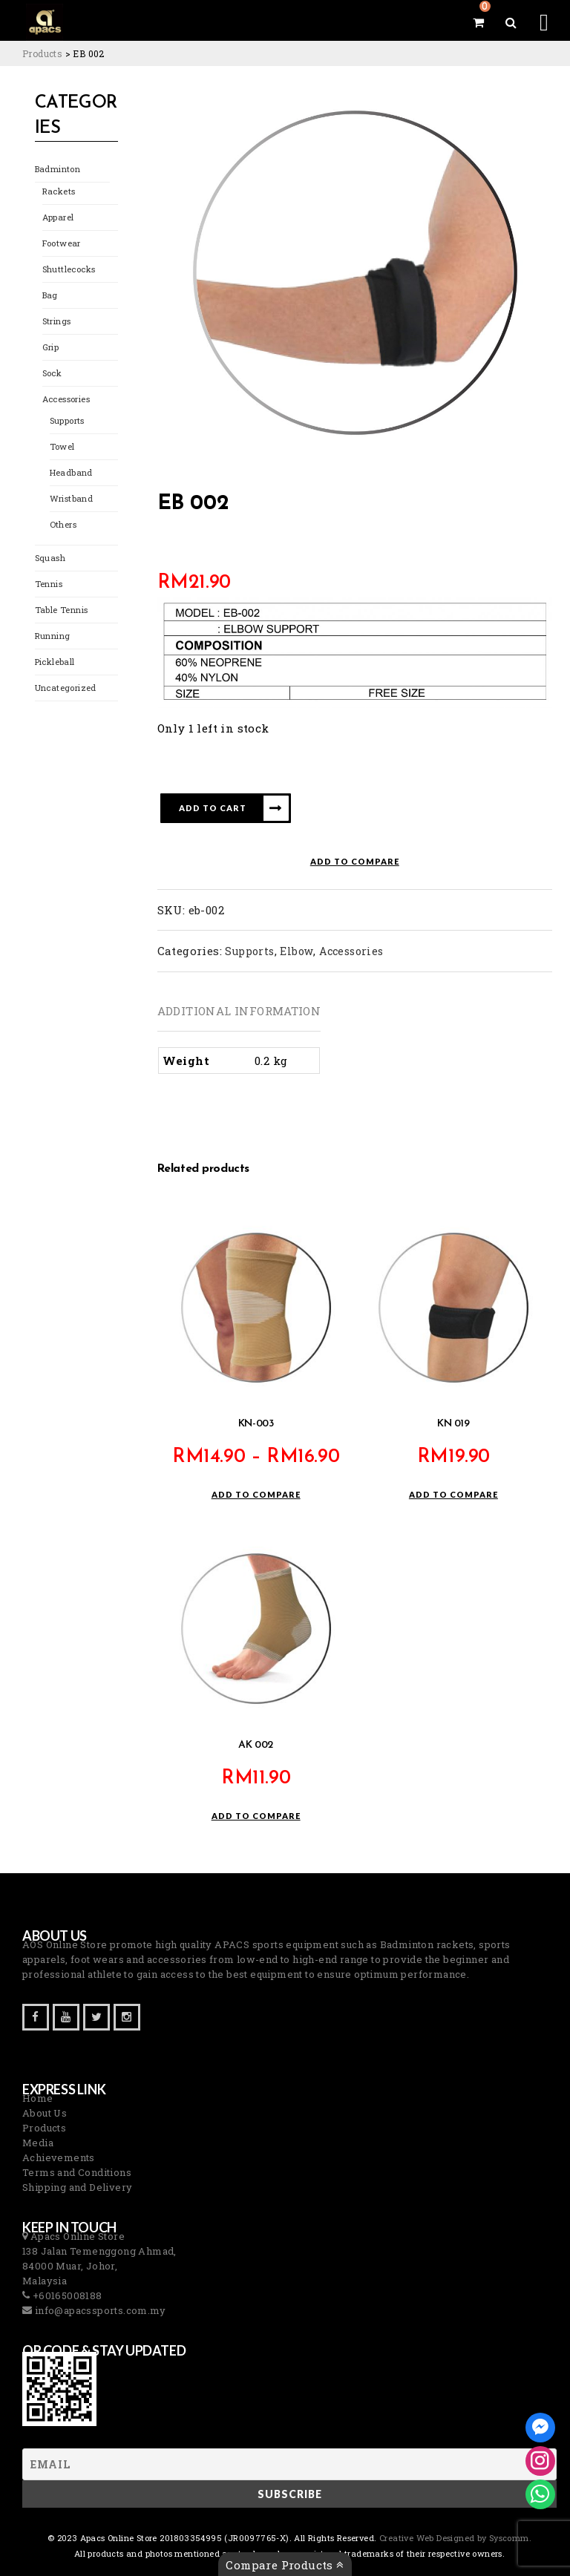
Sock (52, 373)
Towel (62, 447)
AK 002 (255, 1745)
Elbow (296, 951)
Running (53, 636)
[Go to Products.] (42, 53)
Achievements (58, 2157)
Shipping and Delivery (77, 2187)
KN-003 (256, 1424)
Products (44, 2127)
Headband (71, 473)
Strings (56, 321)
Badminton (58, 169)
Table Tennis (61, 610)
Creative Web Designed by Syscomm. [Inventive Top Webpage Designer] (454, 2537)
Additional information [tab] (239, 1010)
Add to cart (212, 808)
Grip (50, 347)
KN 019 (453, 1424)
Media (37, 2142)
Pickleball (55, 662)
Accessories (66, 399)
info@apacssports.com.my (99, 2310)
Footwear (61, 243)
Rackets (59, 191)
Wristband (71, 499)
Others (63, 525)
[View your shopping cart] (478, 22)
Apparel (58, 217)
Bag (50, 295)
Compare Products (285, 2565)
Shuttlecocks (69, 269)
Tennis (48, 584)
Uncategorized (65, 688)
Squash (50, 558)
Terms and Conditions (76, 2172)
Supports (67, 421)
